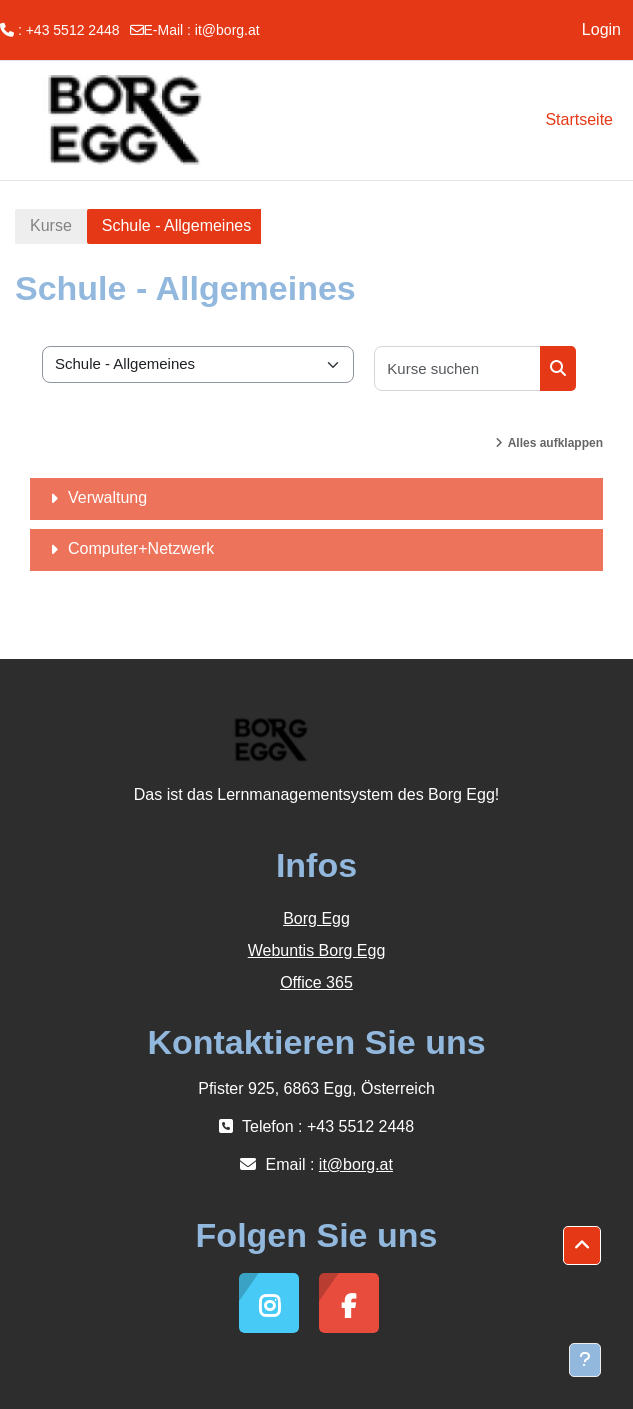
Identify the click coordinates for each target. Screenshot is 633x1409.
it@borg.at (227, 30)
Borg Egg (316, 918)
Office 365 (316, 982)
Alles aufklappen (555, 443)
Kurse (51, 225)
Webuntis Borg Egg (317, 950)
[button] (582, 1246)
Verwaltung (107, 497)
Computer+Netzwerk (141, 548)
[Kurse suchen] (458, 368)
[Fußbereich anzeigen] (585, 1360)
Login (601, 29)
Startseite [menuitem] (579, 119)
